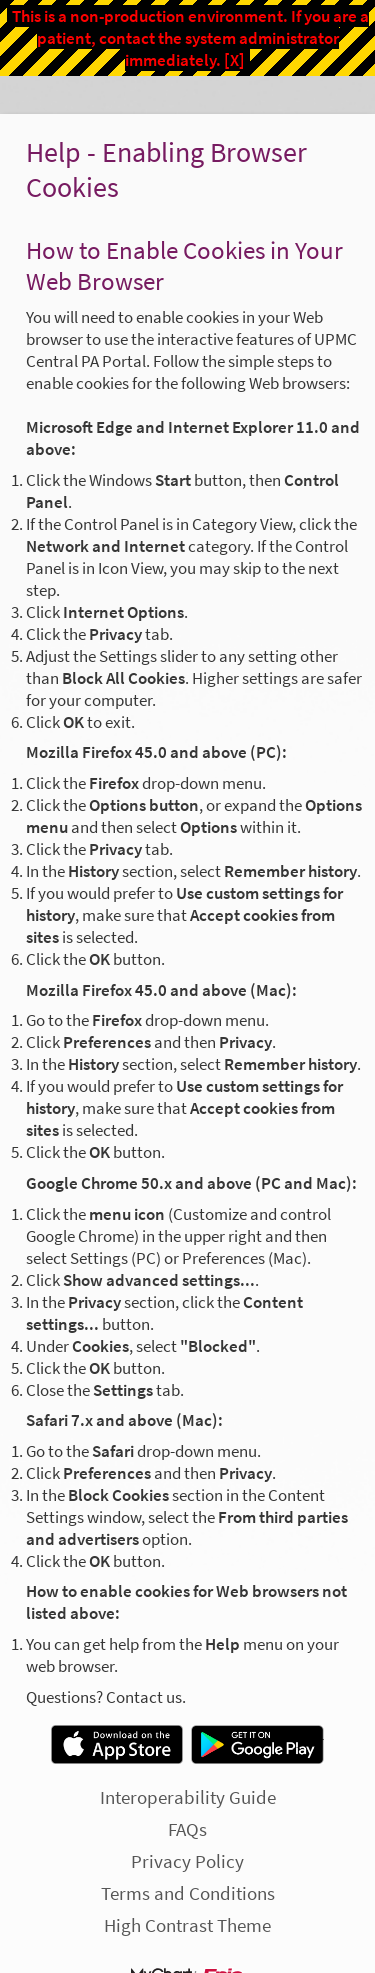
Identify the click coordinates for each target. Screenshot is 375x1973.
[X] (234, 60)
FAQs (187, 1829)
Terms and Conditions (188, 1893)
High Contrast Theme (187, 1925)
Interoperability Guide (188, 1797)
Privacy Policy (187, 1861)
